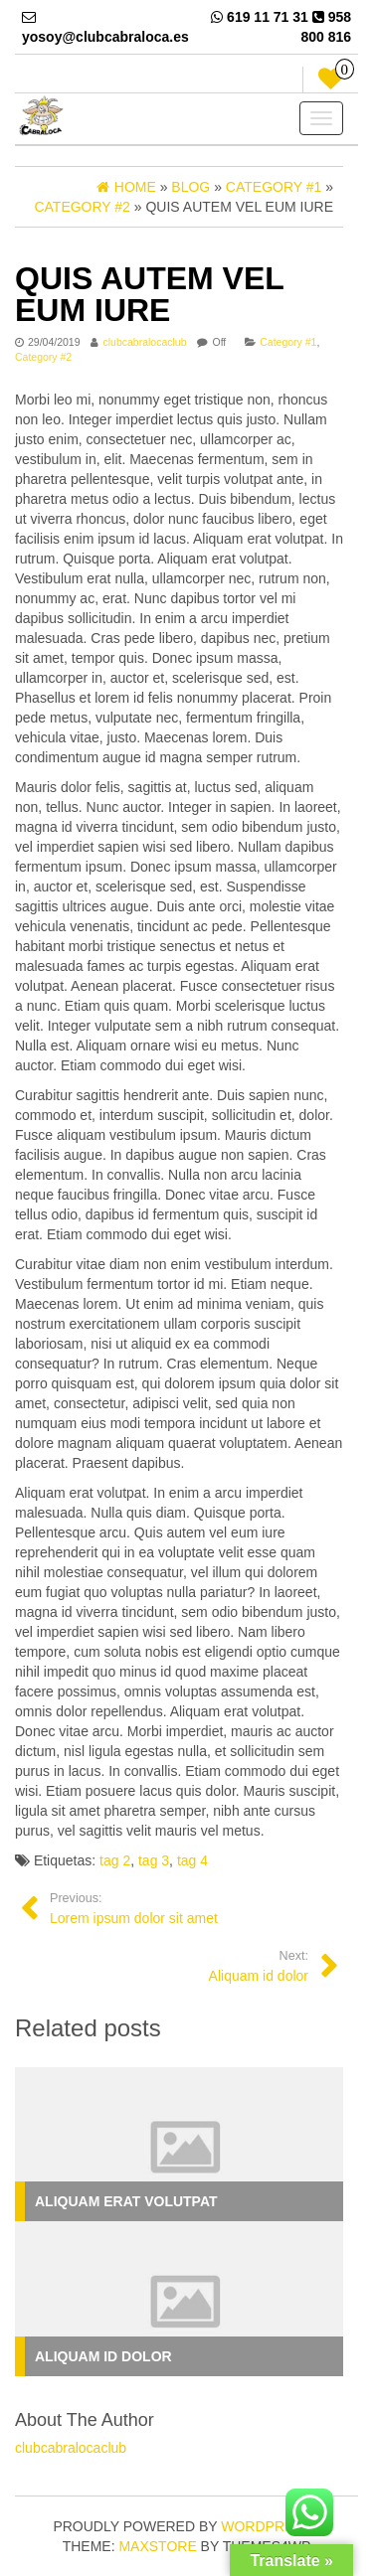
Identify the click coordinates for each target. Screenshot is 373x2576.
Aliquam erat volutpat (126, 2201)
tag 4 (192, 1860)
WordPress (266, 2526)
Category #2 (43, 357)
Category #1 (288, 342)
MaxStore (157, 2546)
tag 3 (153, 1860)
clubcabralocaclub (144, 342)
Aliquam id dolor (103, 2356)
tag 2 (114, 1860)
